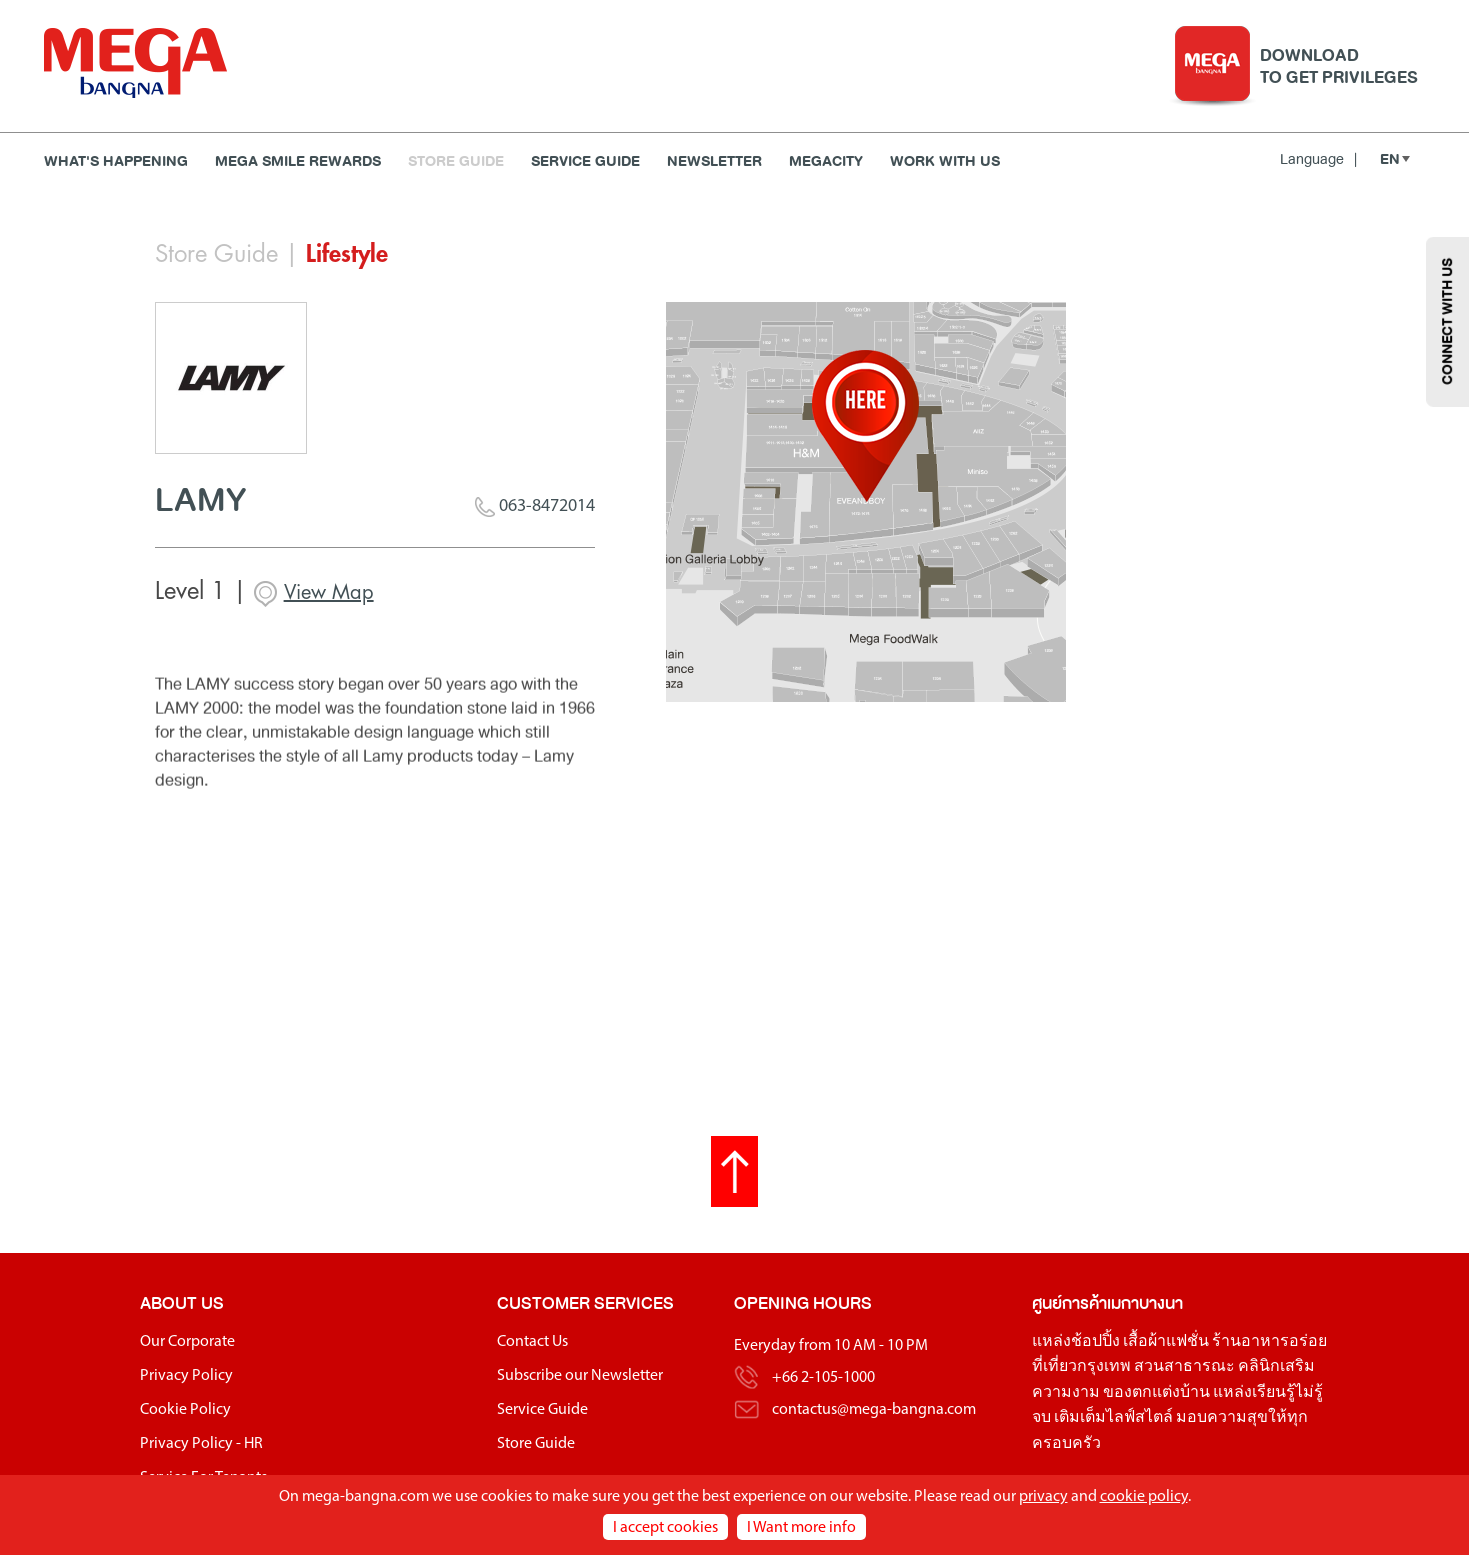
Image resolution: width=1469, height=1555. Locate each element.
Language (1318, 159)
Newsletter (714, 161)
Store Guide (456, 161)
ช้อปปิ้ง (1095, 1346)
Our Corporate (187, 1346)
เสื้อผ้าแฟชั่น (1166, 1346)
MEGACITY (826, 161)
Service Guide (585, 161)
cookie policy (1144, 1497)
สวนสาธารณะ (1184, 1371)
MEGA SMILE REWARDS (298, 161)
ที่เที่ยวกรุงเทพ (1081, 1371)
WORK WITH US (945, 161)
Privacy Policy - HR (201, 1448)
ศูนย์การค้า (1069, 1307)
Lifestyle (347, 254)
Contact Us (532, 1346)
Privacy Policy (186, 1380)
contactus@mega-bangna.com (874, 1414)
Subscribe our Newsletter (580, 1380)
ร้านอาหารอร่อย (1269, 1346)
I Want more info (801, 1528)
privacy (1043, 1497)
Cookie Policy (185, 1414)
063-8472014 (535, 509)
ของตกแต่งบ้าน (1156, 1397)
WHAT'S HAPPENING (116, 161)
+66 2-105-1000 (823, 1382)
